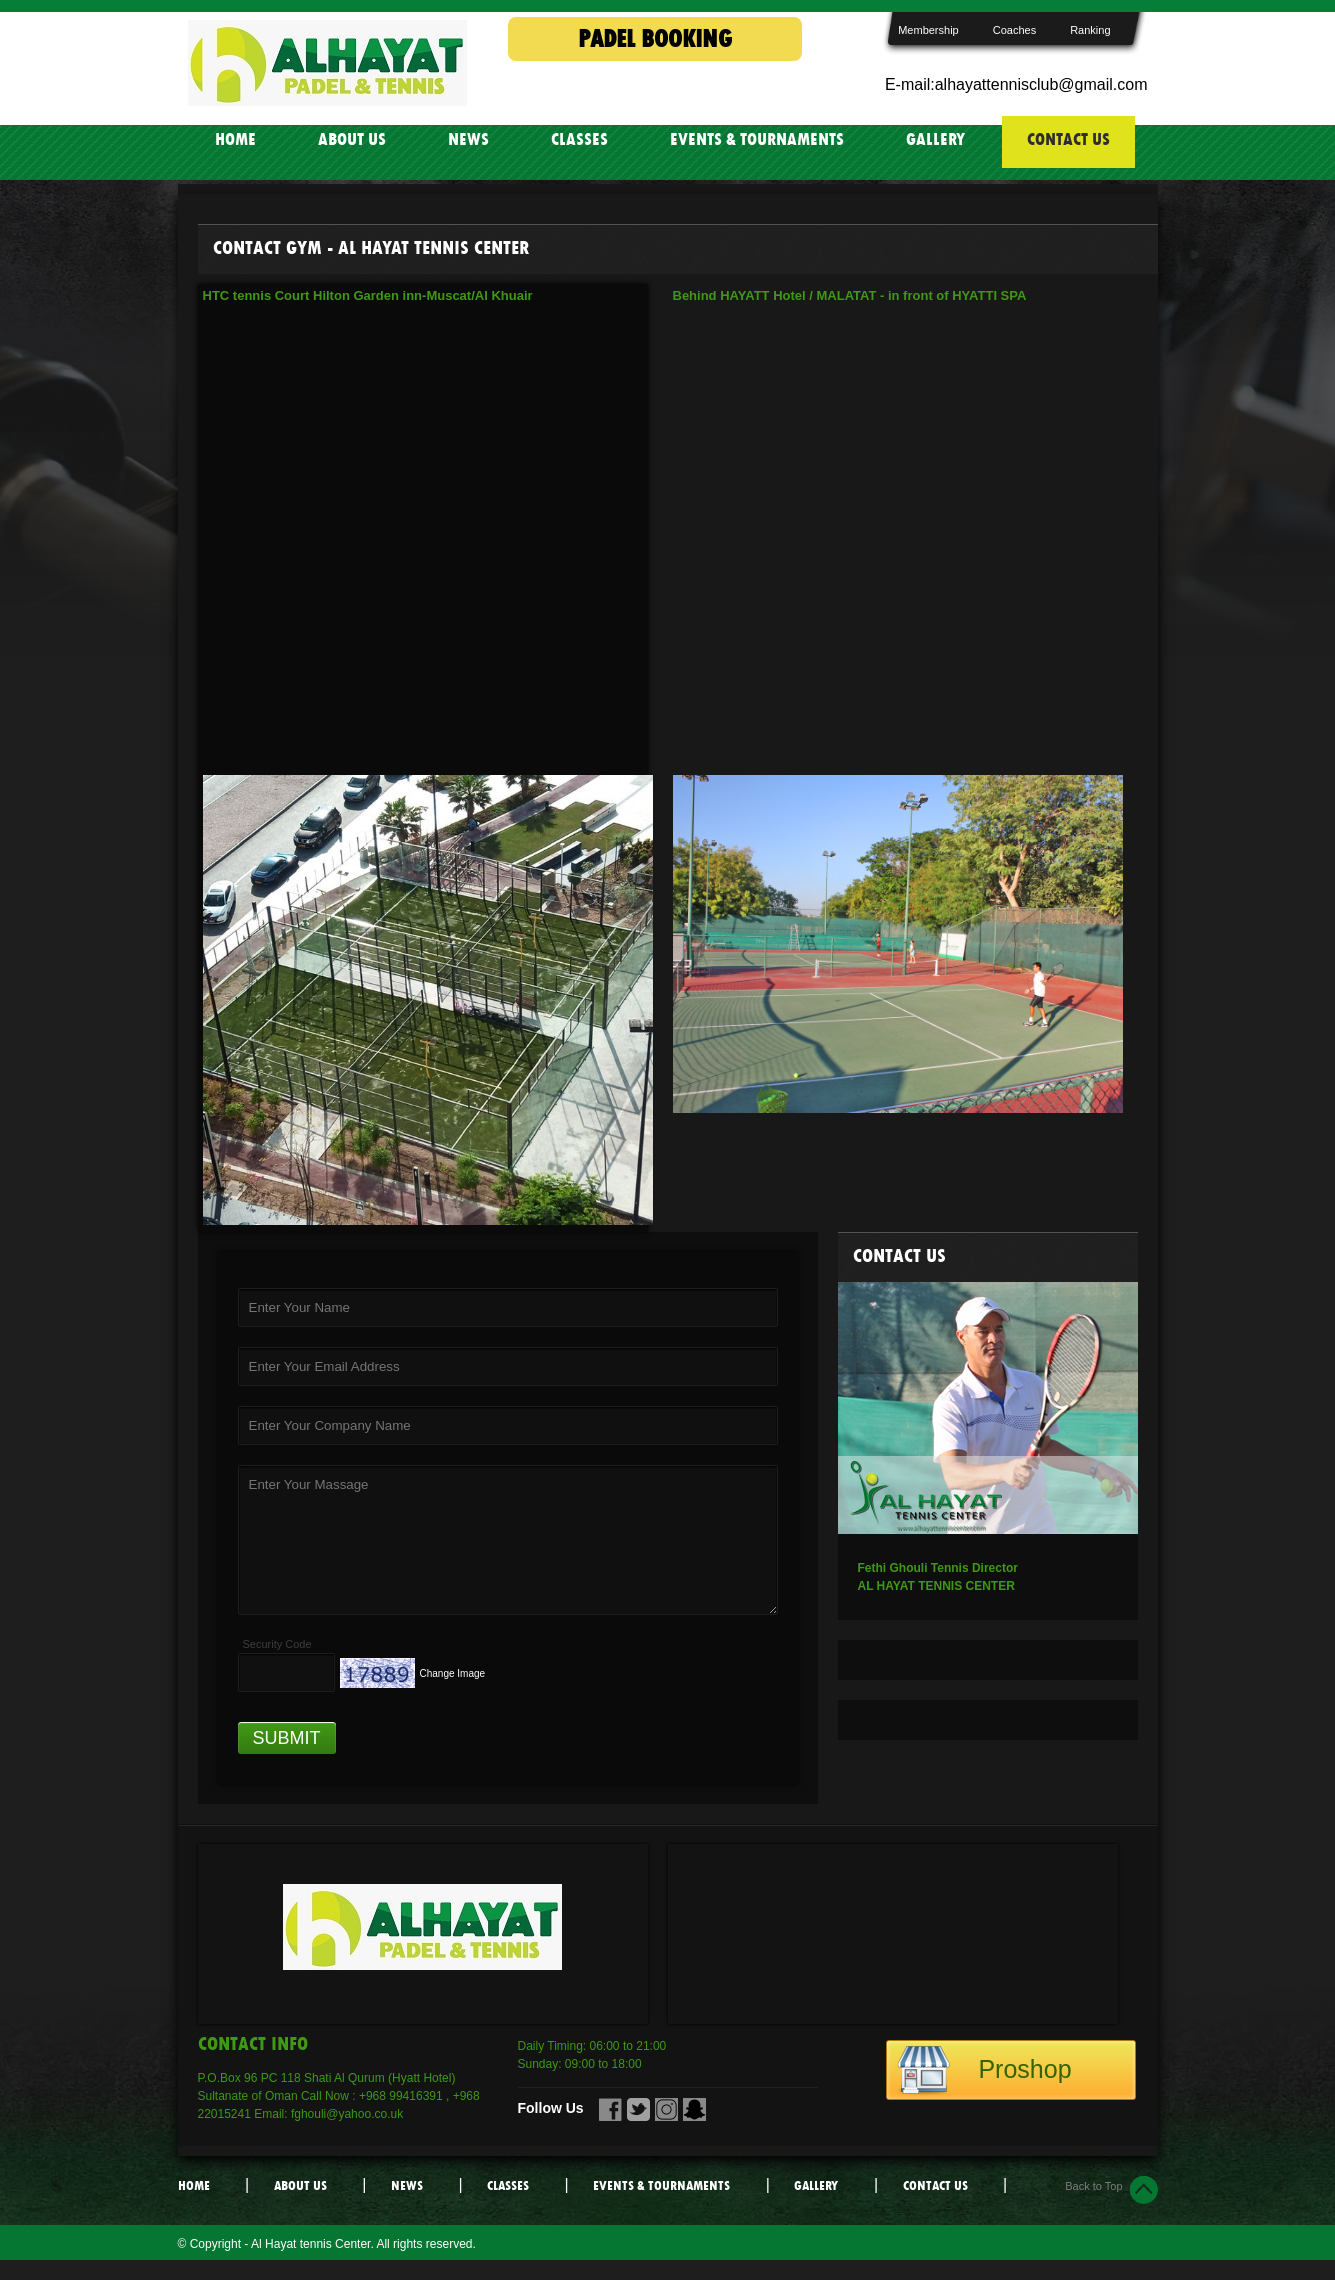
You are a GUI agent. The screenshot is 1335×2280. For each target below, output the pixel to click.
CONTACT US (1068, 139)
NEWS (468, 139)
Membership (928, 30)
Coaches (1014, 30)
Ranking (1090, 30)
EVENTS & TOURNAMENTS (757, 139)
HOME (235, 139)
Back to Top (1093, 2186)
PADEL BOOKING (655, 39)
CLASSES (579, 139)
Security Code (277, 1644)
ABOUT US (352, 139)
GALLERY (935, 139)
